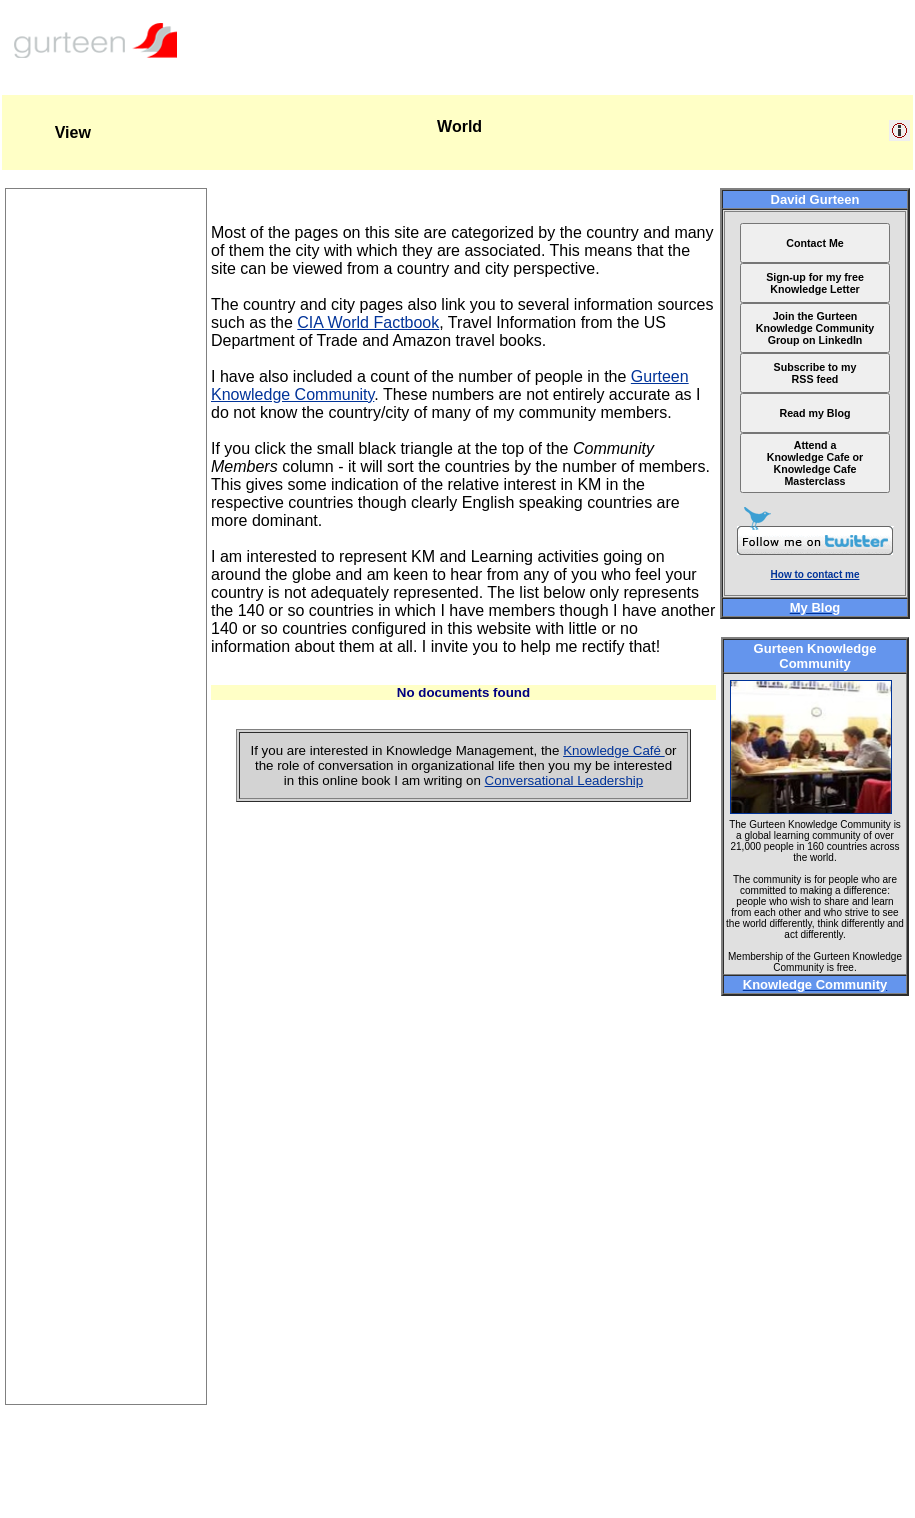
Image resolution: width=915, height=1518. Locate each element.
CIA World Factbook (368, 322)
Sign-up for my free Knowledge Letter (815, 283)
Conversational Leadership (564, 780)
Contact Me (814, 243)
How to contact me (815, 574)
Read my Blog (814, 413)
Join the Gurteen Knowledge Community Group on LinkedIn (815, 328)
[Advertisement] (106, 1104)
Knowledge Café (614, 750)
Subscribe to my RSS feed (815, 373)
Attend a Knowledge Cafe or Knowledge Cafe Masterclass (815, 463)
